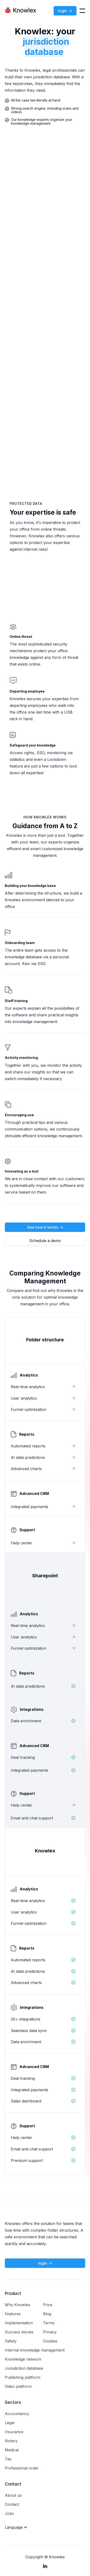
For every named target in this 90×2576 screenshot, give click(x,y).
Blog (47, 2314)
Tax (8, 2459)
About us (13, 2495)
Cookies (50, 2341)
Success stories (19, 2332)
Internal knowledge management (35, 2350)
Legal (9, 2423)
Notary (11, 2441)
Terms (48, 2323)
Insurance (14, 2432)
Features (13, 2314)
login (65, 10)
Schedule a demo (45, 1240)
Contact (12, 2504)
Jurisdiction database (24, 2368)
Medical (12, 2450)
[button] (82, 11)
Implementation (19, 2323)
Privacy (50, 2332)
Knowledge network (23, 2359)
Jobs (9, 2513)
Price (47, 2305)
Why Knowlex (17, 2305)
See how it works (45, 1227)
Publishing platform (22, 2377)
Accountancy (17, 2413)
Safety (11, 2341)
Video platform (18, 2386)
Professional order (22, 2468)
